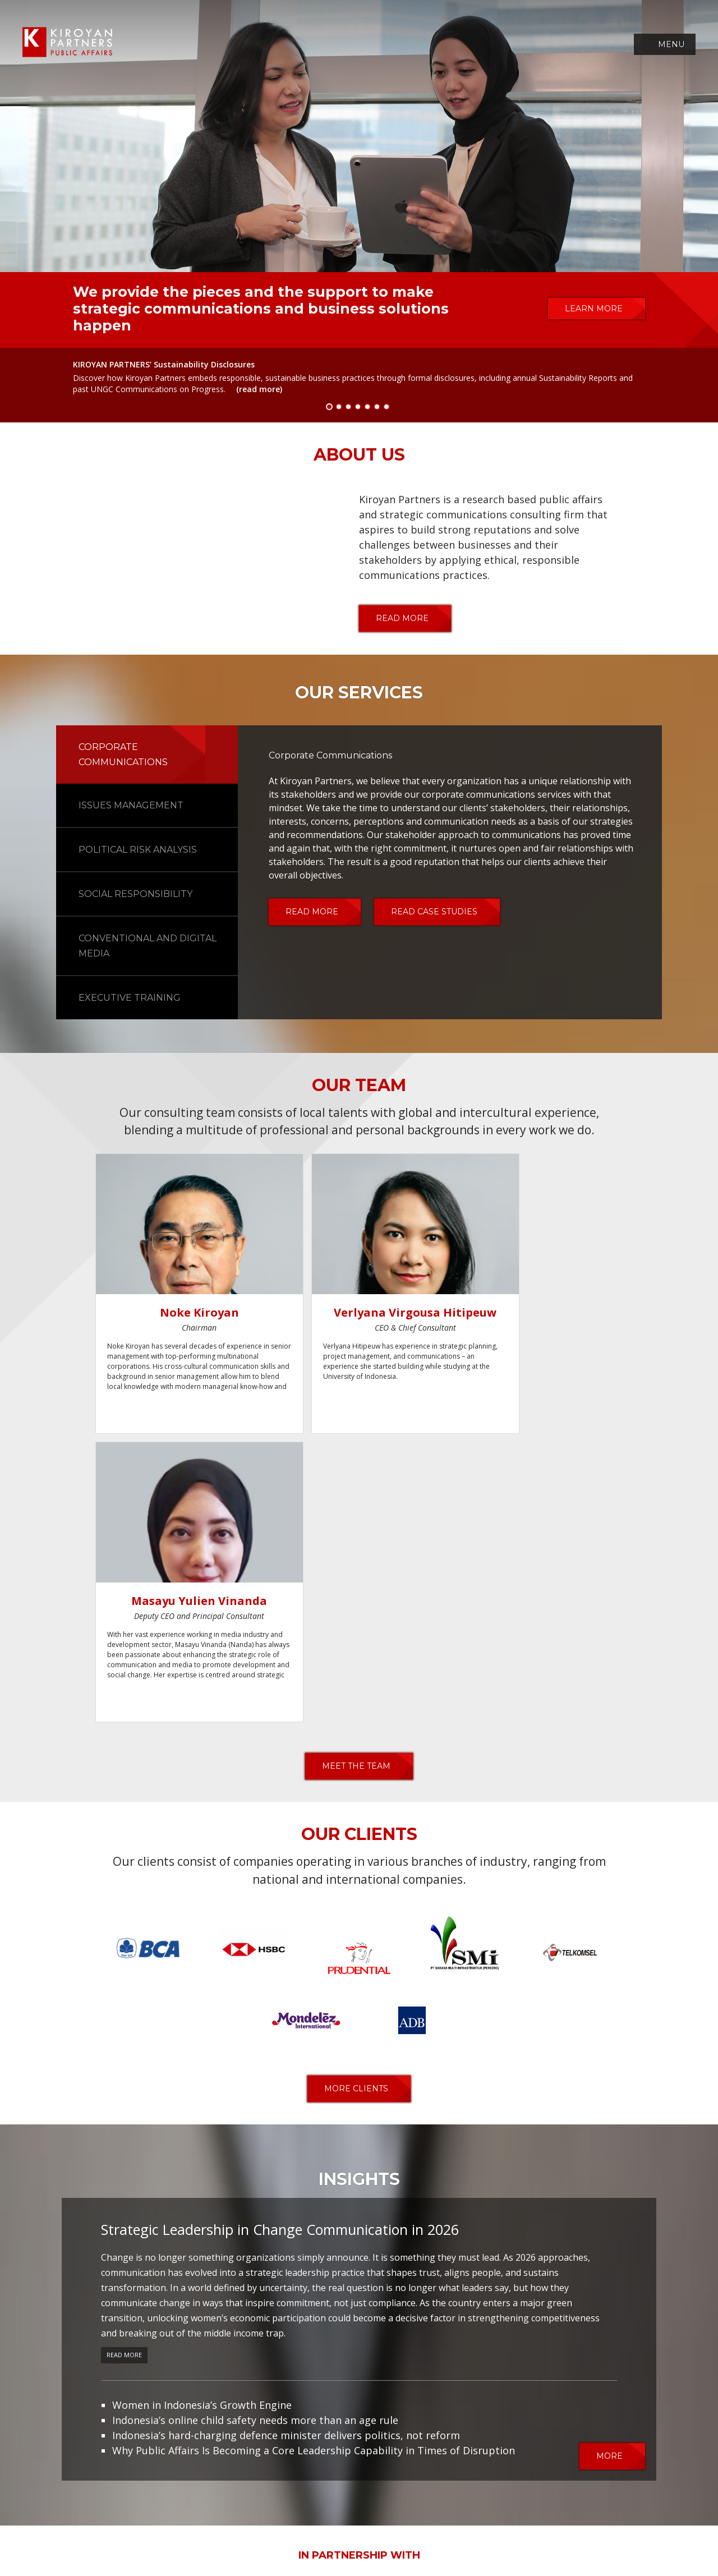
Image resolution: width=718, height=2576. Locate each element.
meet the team (356, 1481)
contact (526, 2515)
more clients (356, 1803)
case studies (326, 2515)
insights (431, 2515)
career (478, 2515)
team (223, 2515)
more (609, 2170)
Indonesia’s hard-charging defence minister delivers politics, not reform (286, 2149)
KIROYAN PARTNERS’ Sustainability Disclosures (164, 364)
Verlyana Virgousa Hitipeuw (344, 1320)
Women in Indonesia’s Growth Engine (202, 2119)
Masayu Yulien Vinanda (513, 1320)
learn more (594, 308)
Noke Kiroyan (174, 1312)
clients (384, 2515)
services (266, 2515)
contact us (484, 2447)
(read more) (259, 389)
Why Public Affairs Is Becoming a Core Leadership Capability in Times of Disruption (313, 2165)
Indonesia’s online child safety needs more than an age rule (255, 2134)
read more (402, 618)
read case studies (434, 912)
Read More (124, 2069)
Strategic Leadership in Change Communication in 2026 (280, 1944)
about (184, 2515)
